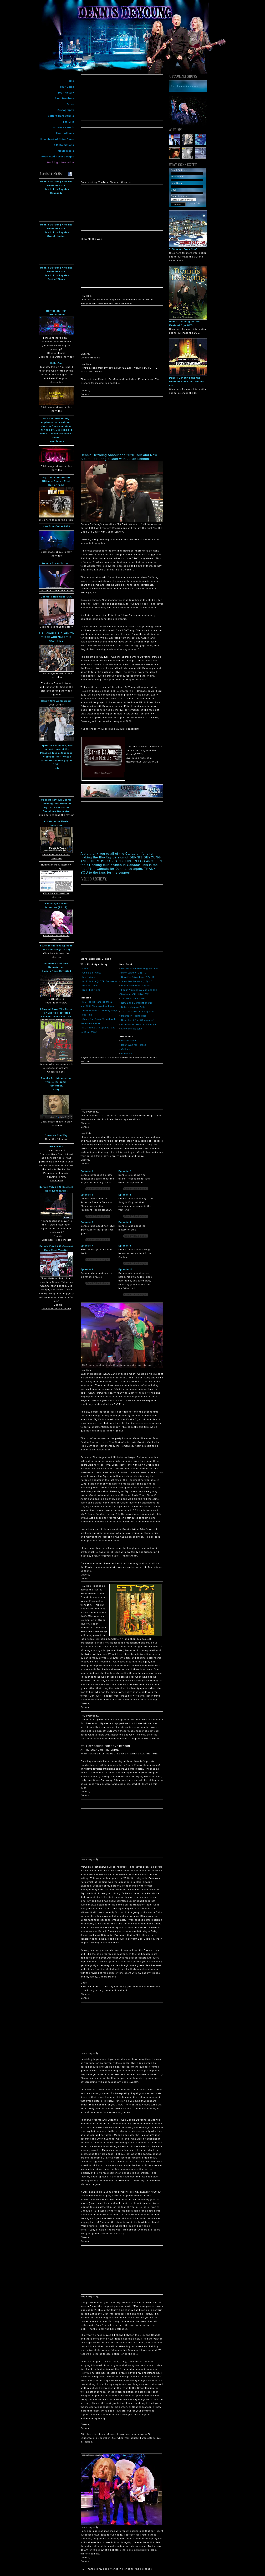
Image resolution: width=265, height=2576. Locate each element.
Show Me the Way (131, 1028)
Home (70, 81)
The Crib (68, 121)
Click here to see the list (56, 1240)
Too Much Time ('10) (133, 998)
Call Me (125, 1049)
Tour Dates (67, 86)
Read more (56, 1180)
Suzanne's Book (63, 127)
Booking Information (60, 162)
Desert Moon (128, 1040)
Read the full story (56, 1139)
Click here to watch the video (56, 357)
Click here (127, 182)
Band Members (64, 98)
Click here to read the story (56, 627)
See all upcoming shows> (184, 86)
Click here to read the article (56, 520)
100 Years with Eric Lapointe (137, 1011)
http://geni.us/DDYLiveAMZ (142, 761)
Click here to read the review (56, 590)
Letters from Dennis (61, 116)
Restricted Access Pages (58, 156)
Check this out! (56, 1071)
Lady (85, 968)
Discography (66, 110)
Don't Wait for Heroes (133, 1045)
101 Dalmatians (64, 145)
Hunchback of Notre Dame (57, 139)
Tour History (66, 92)
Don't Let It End (91, 990)
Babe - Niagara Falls (133, 1007)
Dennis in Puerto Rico (134, 1015)
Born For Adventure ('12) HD (137, 977)
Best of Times (90, 985)
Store (70, 104)
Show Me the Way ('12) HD (136, 981)
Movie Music (66, 151)
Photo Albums (65, 133)
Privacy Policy (194, 203)
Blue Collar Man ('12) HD (135, 985)
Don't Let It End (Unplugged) (137, 1020)
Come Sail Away (91, 972)
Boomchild (127, 1053)
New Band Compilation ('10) (137, 1003)
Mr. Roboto (88, 977)
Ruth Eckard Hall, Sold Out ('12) (140, 1024)
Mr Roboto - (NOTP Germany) (99, 981)
